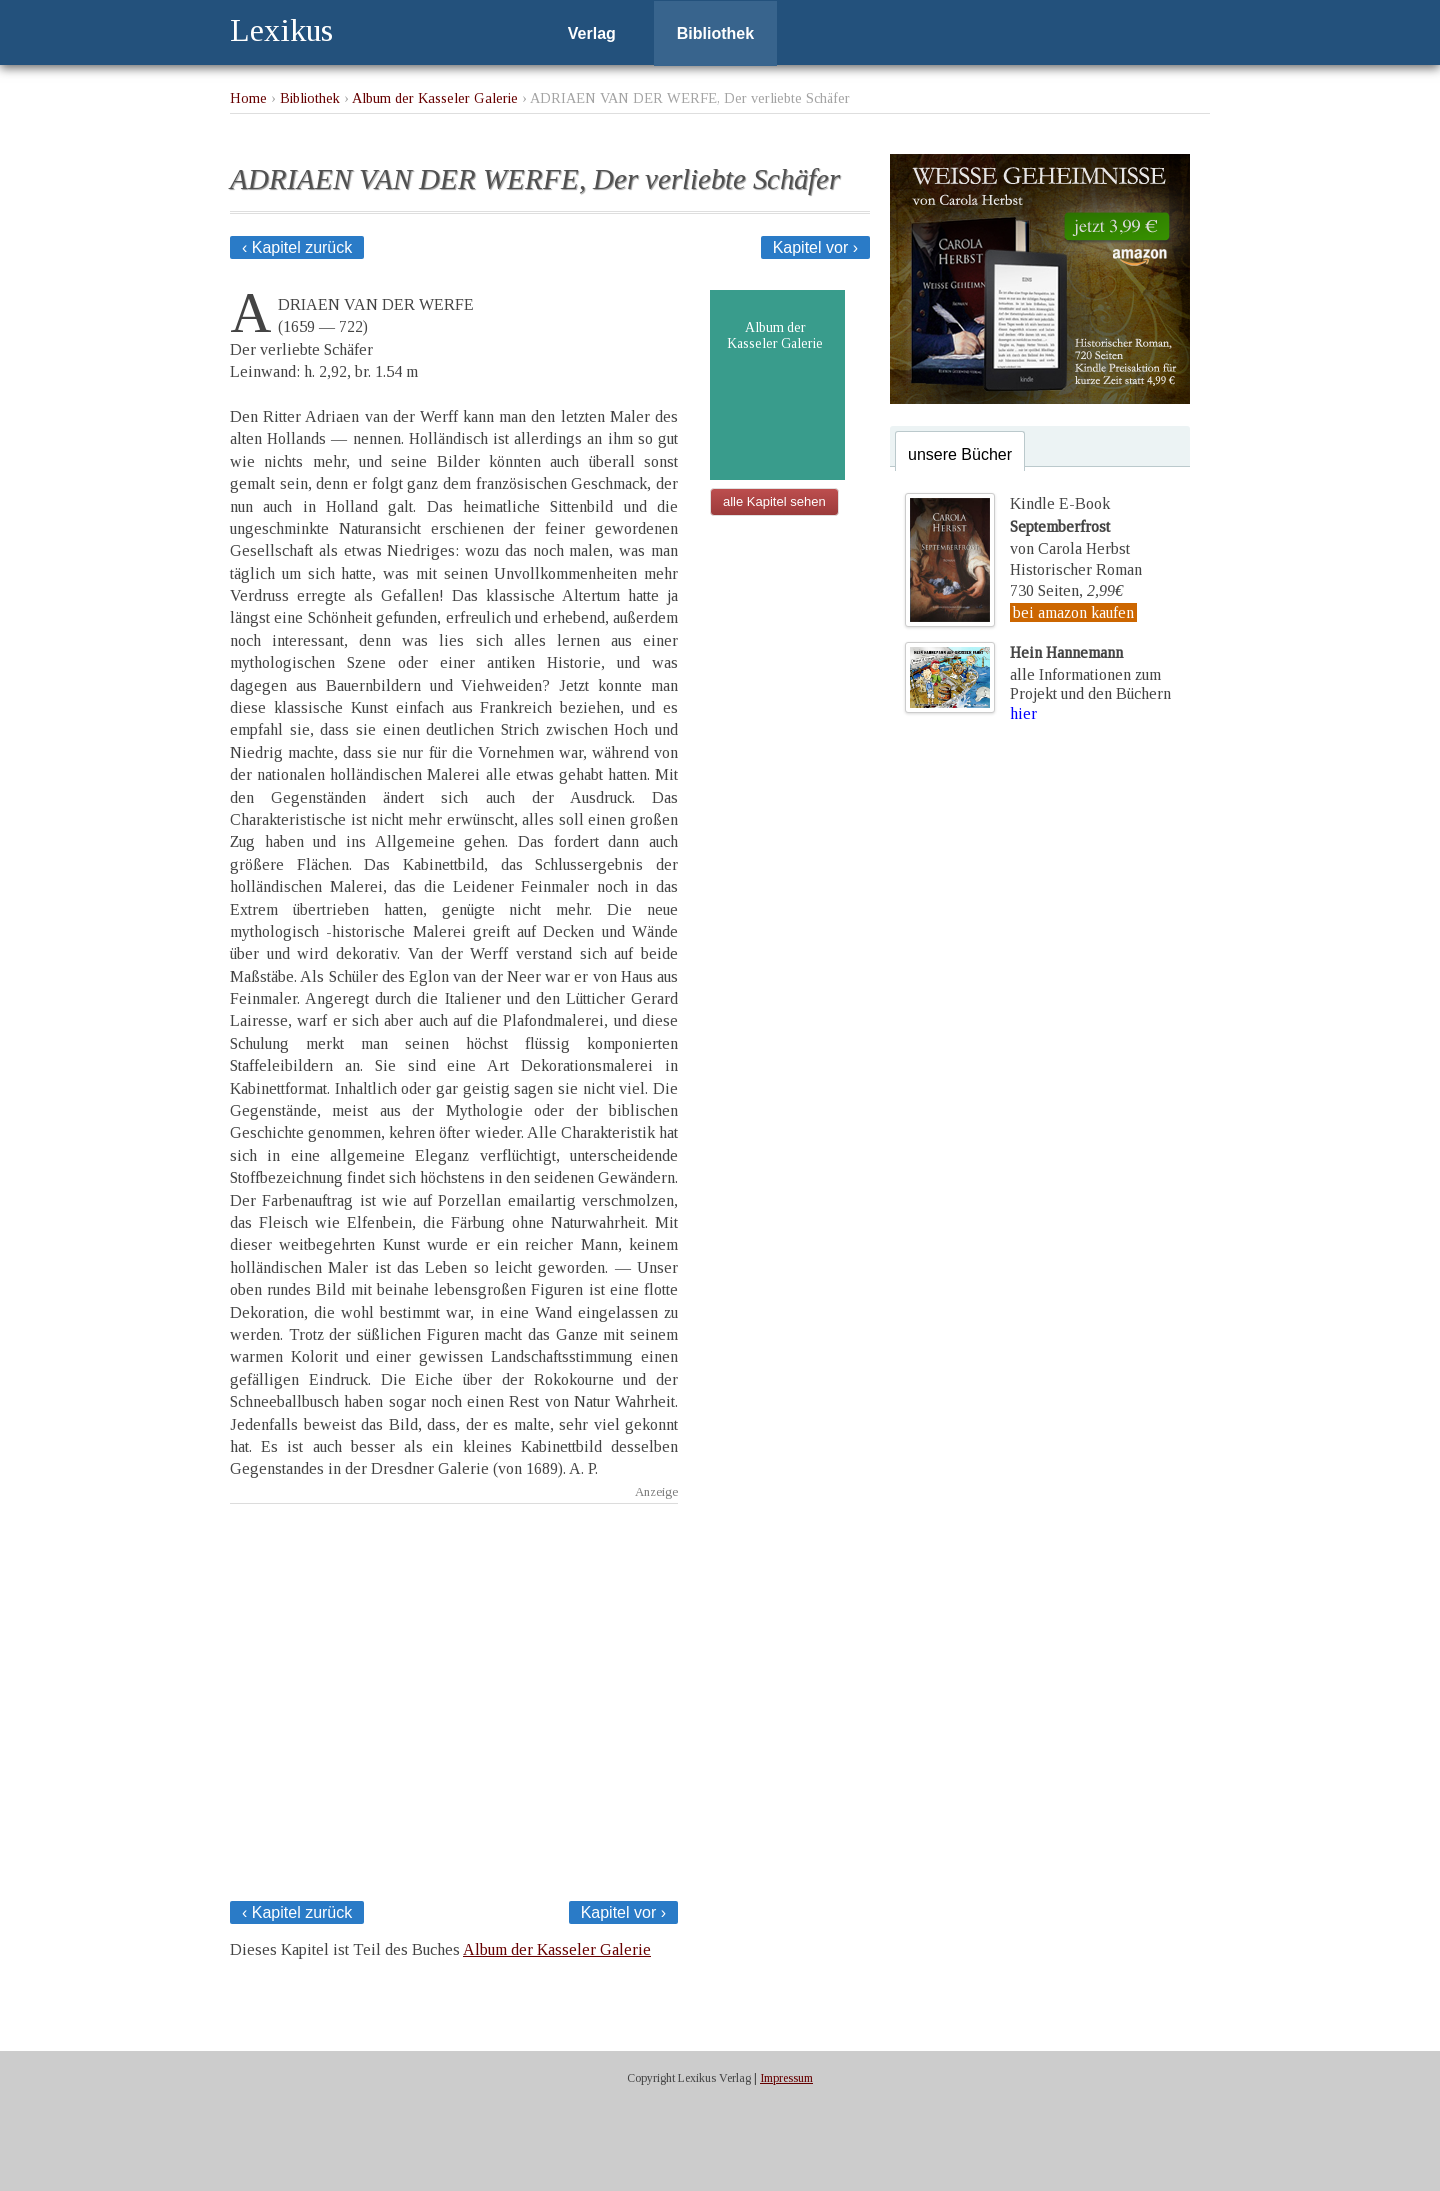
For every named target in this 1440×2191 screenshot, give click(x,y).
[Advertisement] (454, 1696)
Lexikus (281, 30)
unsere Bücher (960, 454)
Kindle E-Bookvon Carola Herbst (1070, 526)
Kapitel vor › (815, 247)
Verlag (592, 33)
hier (1023, 713)
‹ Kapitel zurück (297, 247)
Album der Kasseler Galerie (435, 98)
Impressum (786, 2078)
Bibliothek (715, 33)
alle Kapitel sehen (774, 501)
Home (248, 98)
